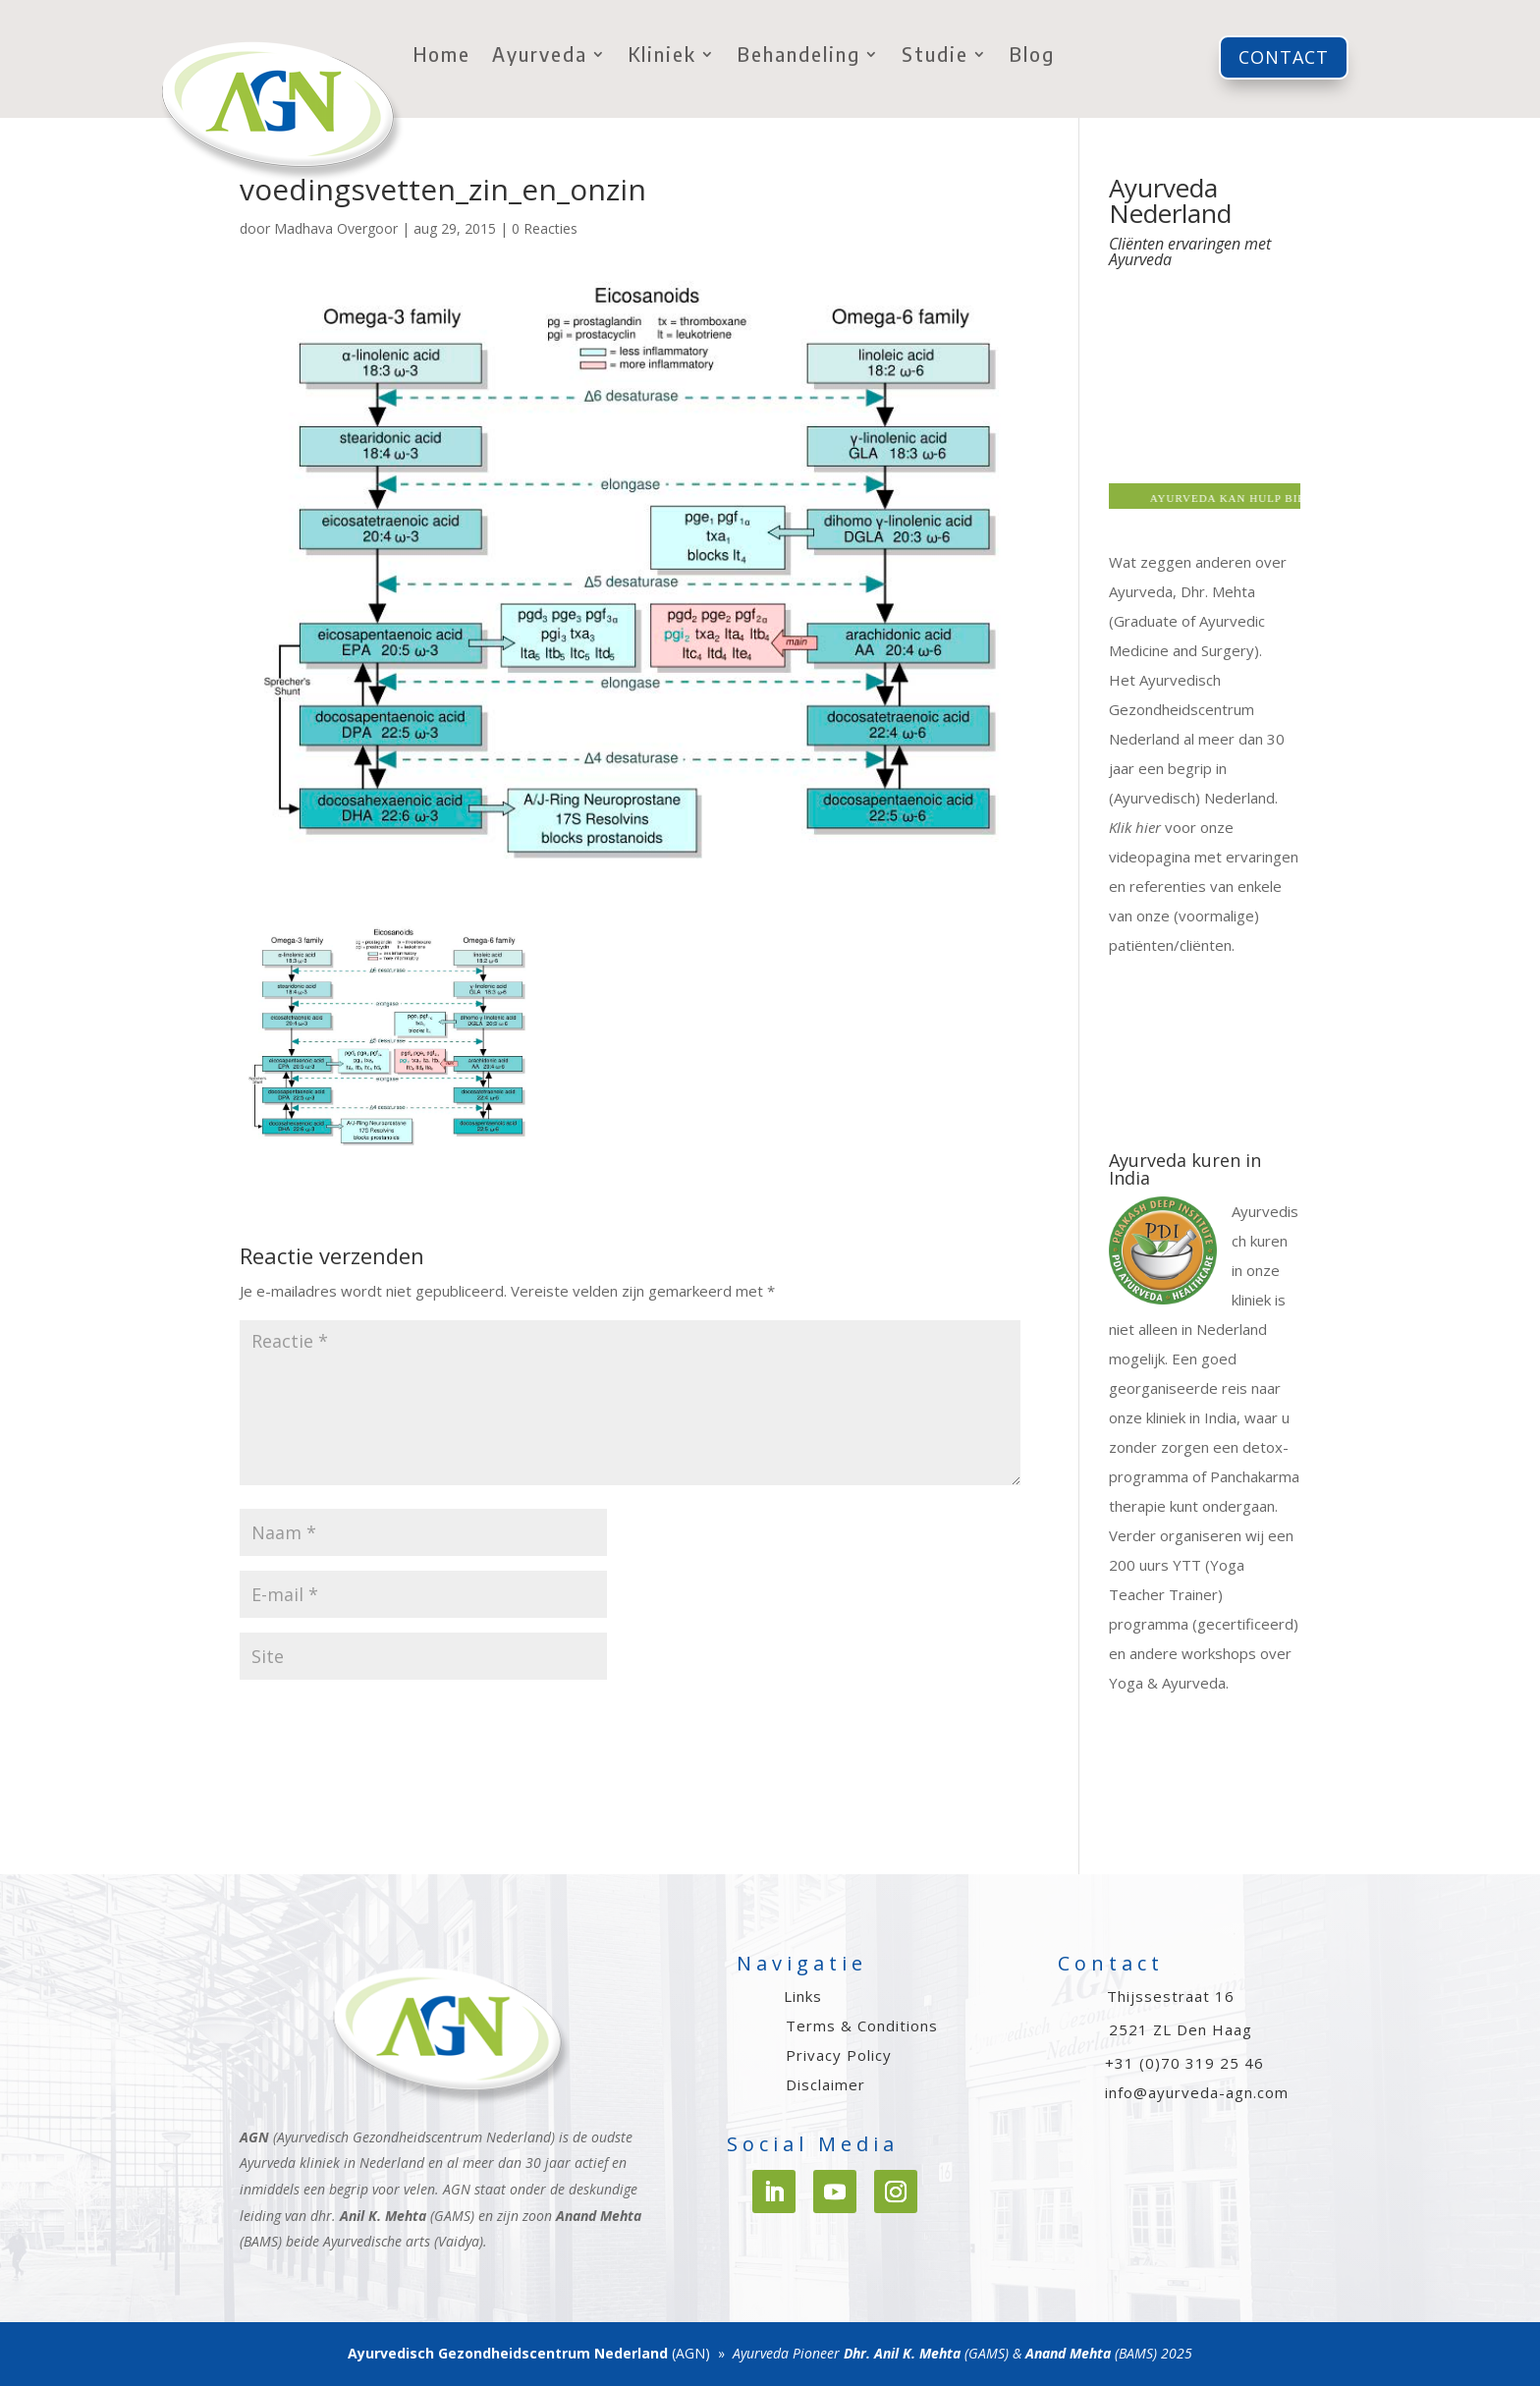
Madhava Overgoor (336, 228)
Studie (935, 56)
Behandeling (799, 56)
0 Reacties (545, 228)
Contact (1283, 57)
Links (803, 1996)
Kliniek (662, 56)
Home (441, 56)
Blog (1032, 56)
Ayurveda (539, 56)
